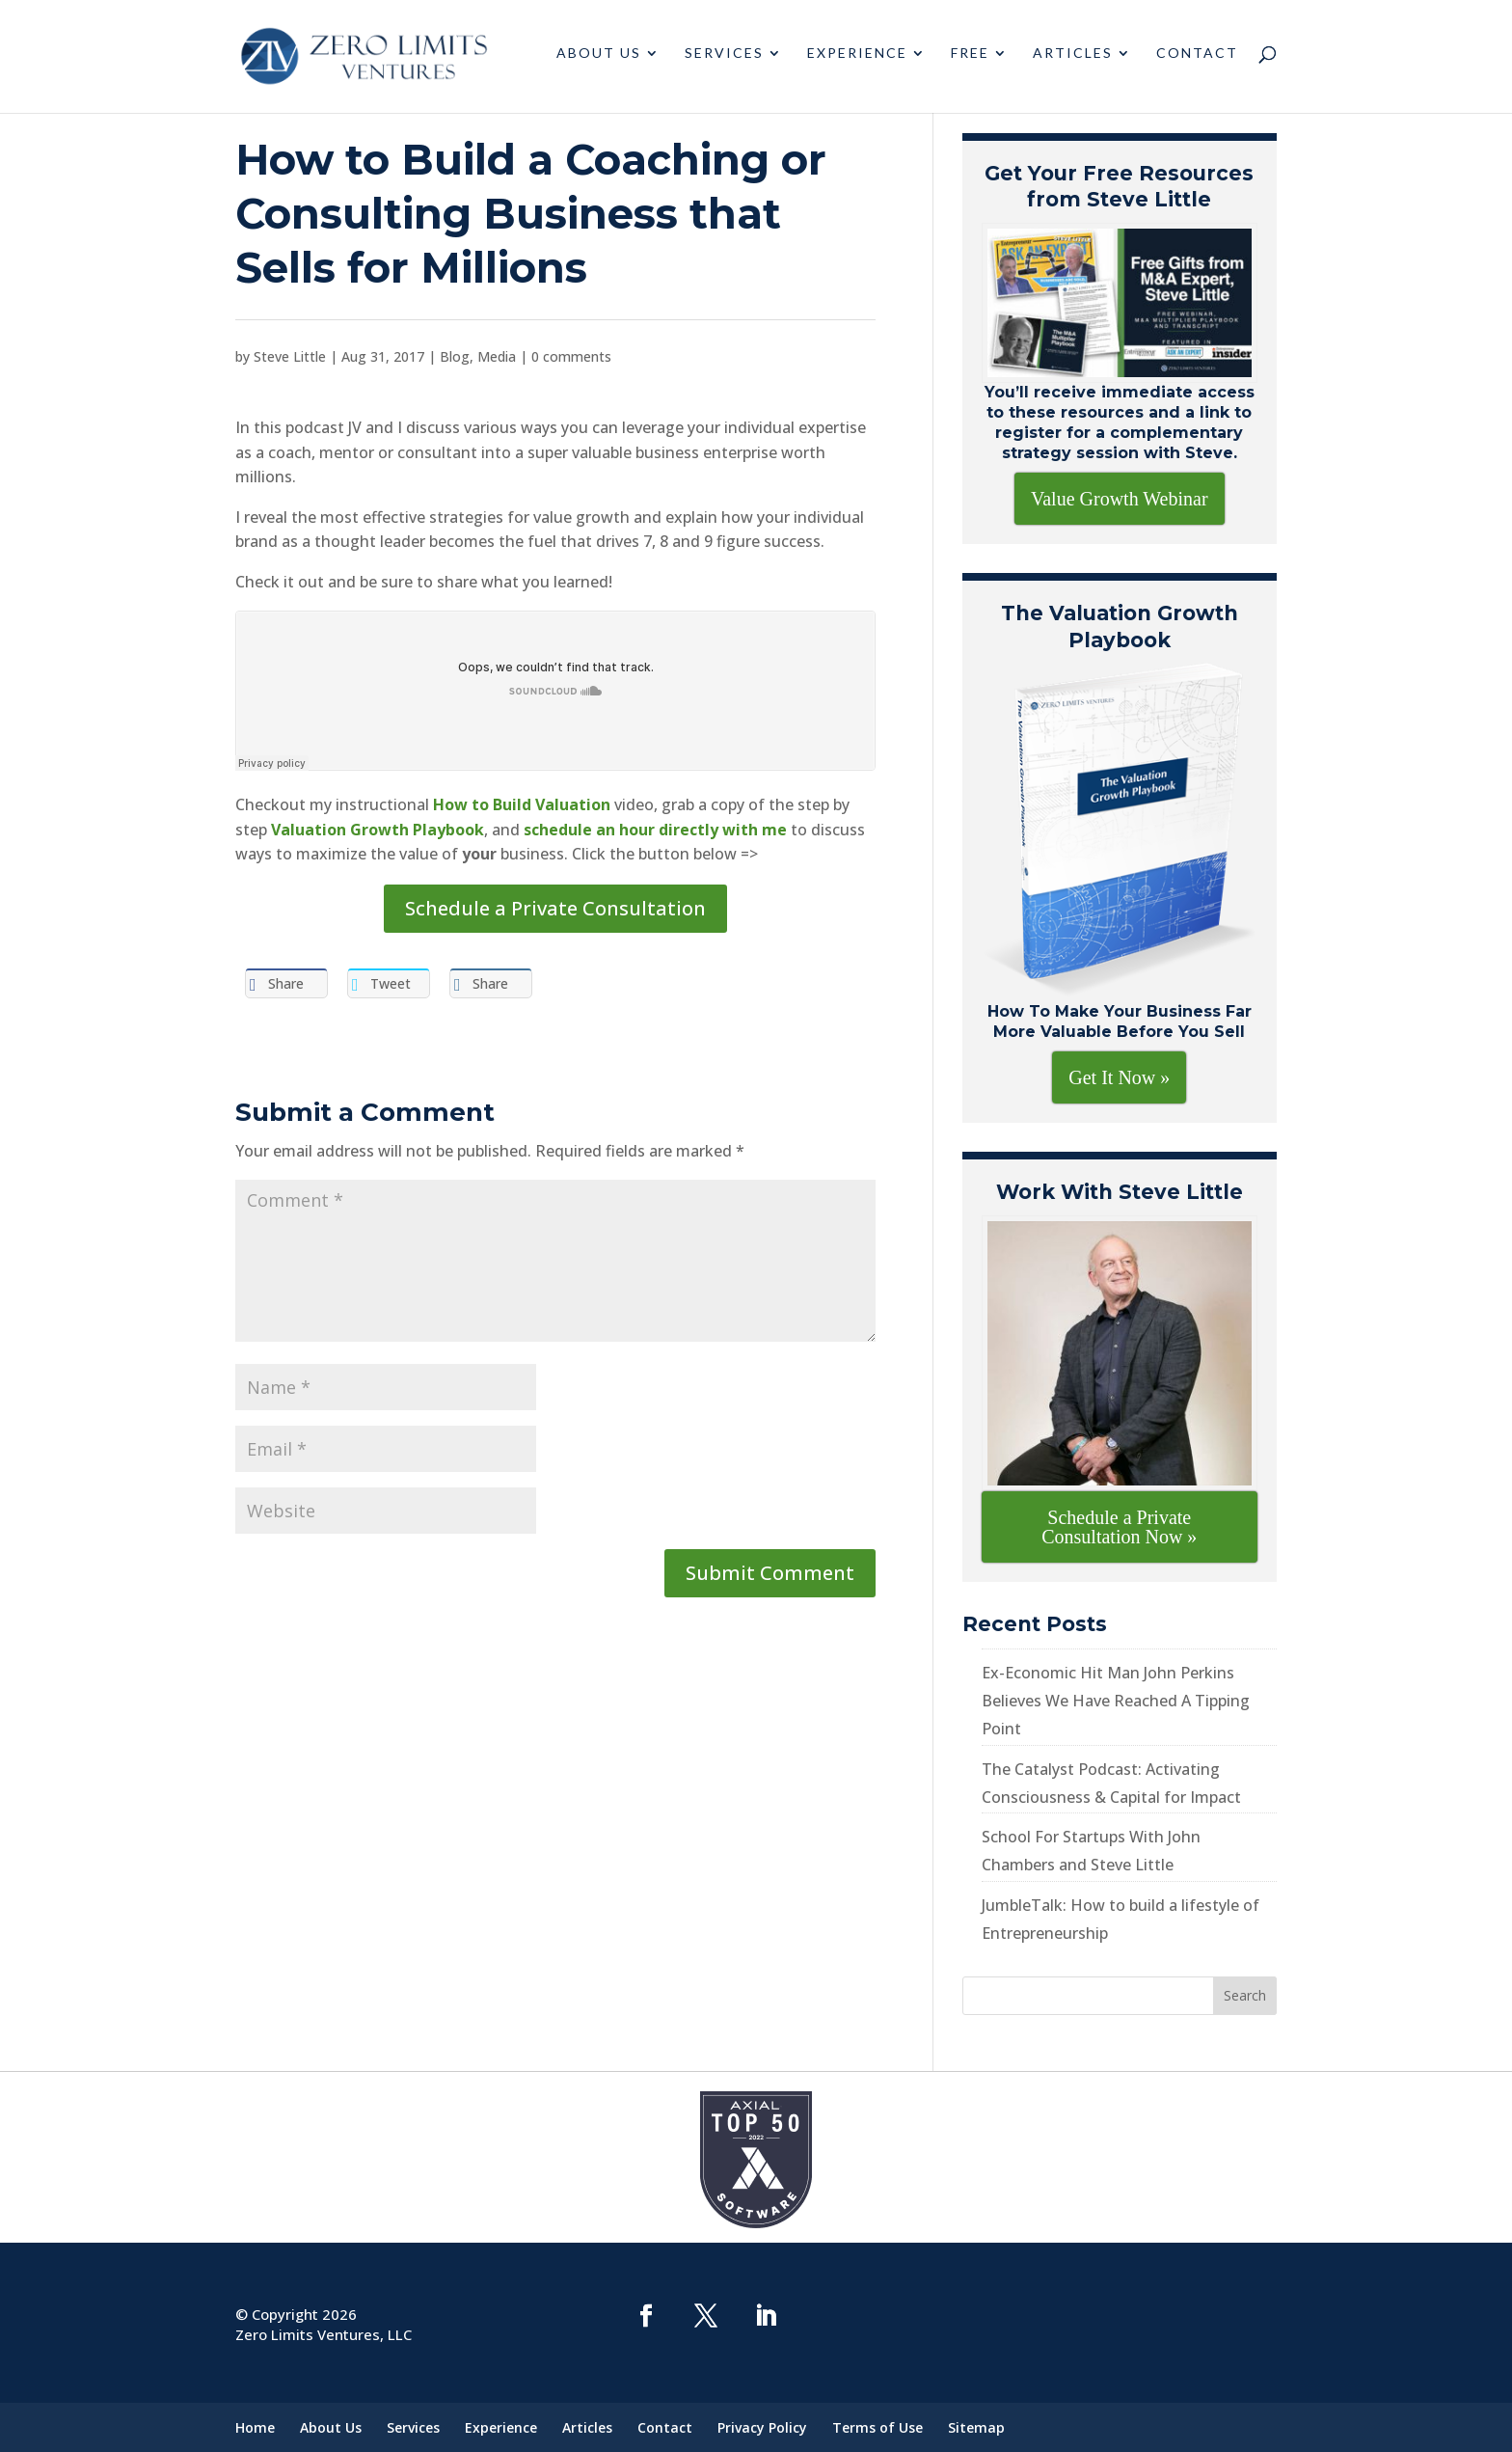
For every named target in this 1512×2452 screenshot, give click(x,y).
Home (255, 2427)
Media (496, 356)
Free (970, 60)
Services (724, 60)
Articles (1073, 60)
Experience (857, 60)
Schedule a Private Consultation (555, 908)
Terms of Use (877, 2427)
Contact (1197, 60)
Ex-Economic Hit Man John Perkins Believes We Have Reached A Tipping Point (1116, 1700)
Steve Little (290, 356)
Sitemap (976, 2427)
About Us (598, 60)
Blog (455, 356)
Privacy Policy (762, 2427)
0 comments (571, 356)
